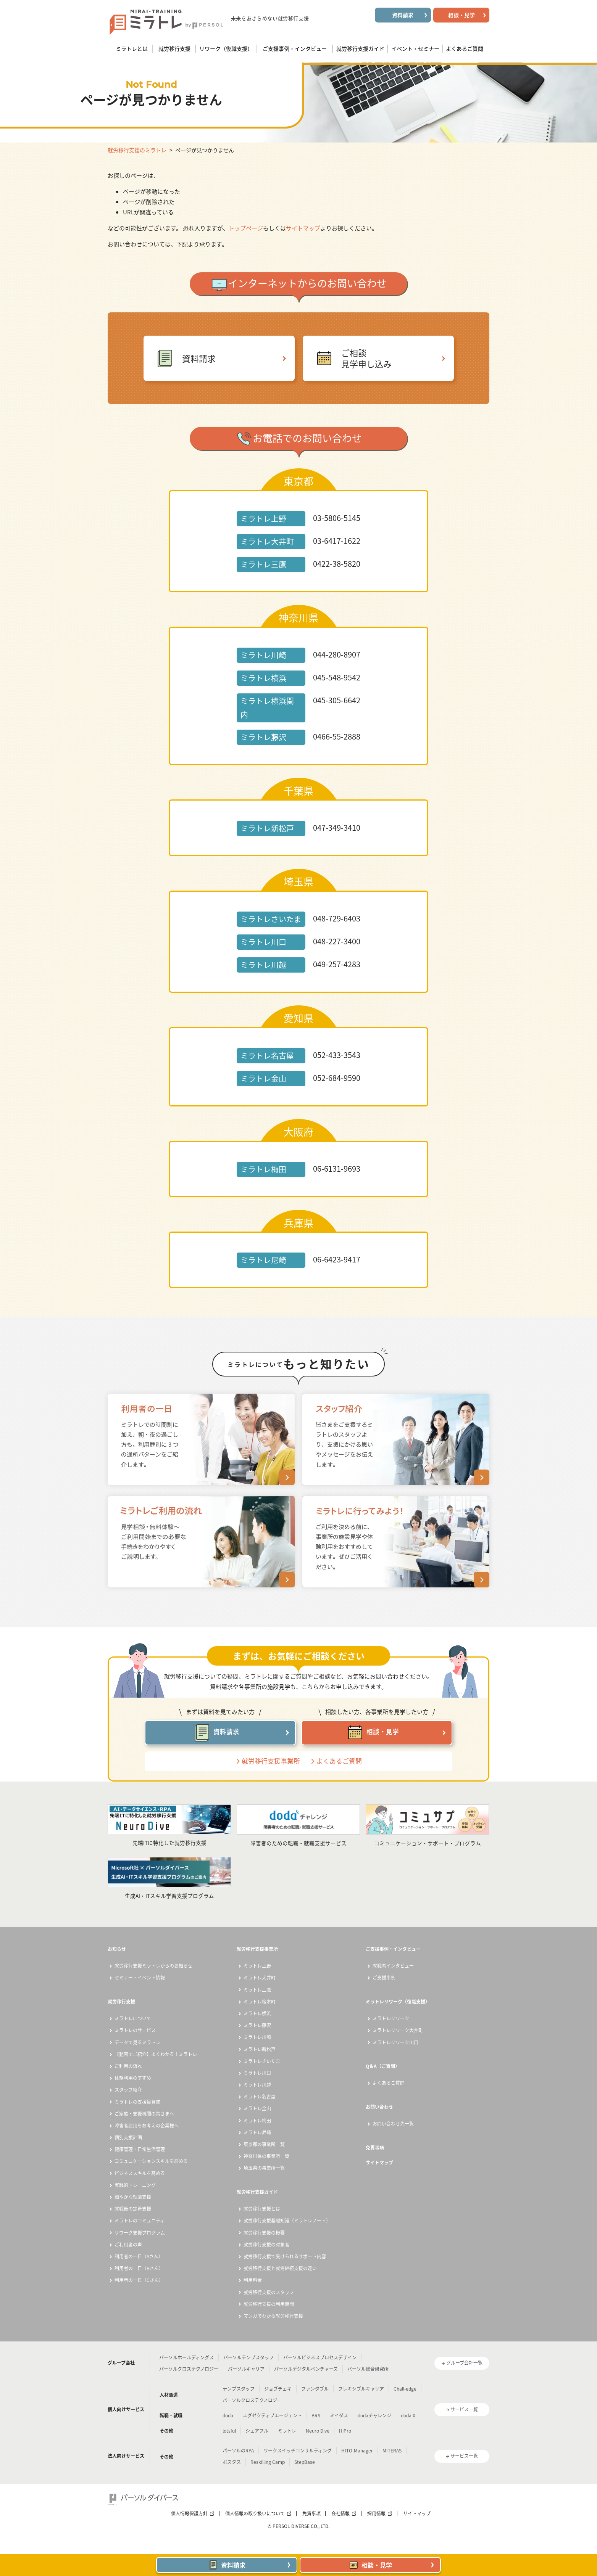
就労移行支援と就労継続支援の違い (280, 2268)
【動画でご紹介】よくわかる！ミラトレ (156, 2054)
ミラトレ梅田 (257, 2120)
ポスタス (232, 2462)
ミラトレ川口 (257, 2072)
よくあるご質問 (339, 1761)
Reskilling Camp (267, 2462)
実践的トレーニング (135, 2185)
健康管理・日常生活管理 (140, 2149)
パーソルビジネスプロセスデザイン (320, 2357)
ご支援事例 (384, 1977)
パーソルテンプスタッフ (248, 2357)
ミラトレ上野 (257, 1965)
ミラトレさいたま (262, 2061)
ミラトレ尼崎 (257, 2132)
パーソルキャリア (246, 2368)
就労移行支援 (121, 2001)
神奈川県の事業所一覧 (266, 2156)
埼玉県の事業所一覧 (264, 2167)
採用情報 (376, 2513)
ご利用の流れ (128, 2066)
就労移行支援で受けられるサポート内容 (285, 2256)
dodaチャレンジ (374, 2415)
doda (228, 2415)
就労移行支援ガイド (257, 2191)
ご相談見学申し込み (366, 358)
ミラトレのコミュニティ (140, 2220)
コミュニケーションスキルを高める (151, 2161)
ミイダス (339, 2415)
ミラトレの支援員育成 (137, 2101)
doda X (408, 2415)
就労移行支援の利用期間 (269, 2304)
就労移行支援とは (262, 2208)
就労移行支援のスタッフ (269, 2292)
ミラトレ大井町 (260, 1977)
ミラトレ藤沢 (257, 2025)
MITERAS (392, 2450)
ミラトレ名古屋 (260, 2096)
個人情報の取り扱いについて (255, 2513)
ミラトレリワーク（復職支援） (398, 2001)
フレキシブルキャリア (361, 2388)
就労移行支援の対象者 (266, 2244)
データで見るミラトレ (137, 2042)
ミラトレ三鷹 (257, 1989)
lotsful (229, 2430)
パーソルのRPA (238, 2450)
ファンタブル (315, 2388)
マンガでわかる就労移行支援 (273, 2315)
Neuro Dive (317, 2430)
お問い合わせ (379, 2106)
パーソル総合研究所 (368, 2368)
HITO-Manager (357, 2450)
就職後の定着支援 (133, 2208)
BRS (315, 2415)
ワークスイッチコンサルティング (297, 2450)
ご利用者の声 (128, 2244)
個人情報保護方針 (189, 2513)
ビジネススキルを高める (140, 2173)
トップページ (246, 228)
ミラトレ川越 (257, 2084)
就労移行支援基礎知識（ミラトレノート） (287, 2220)
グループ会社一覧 (464, 2362)
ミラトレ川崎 (257, 2037)
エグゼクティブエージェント (272, 2415)
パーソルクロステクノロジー (188, 2368)
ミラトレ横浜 (257, 2013)
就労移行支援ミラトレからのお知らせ (153, 1965)
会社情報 (340, 2513)
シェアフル (256, 2430)
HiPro (345, 2430)
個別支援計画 (128, 2137)
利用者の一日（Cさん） (139, 2280)
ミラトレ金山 (257, 2108)
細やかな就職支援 (133, 2196)
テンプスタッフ (239, 2388)
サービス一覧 (464, 2409)
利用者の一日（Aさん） (139, 2256)
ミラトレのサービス (135, 2030)
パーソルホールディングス (186, 2357)
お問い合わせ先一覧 (393, 2123)
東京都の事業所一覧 (264, 2144)
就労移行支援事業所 (271, 1761)
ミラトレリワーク (391, 2018)
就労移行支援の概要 (264, 2232)
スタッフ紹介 (128, 2089)
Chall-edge (405, 2388)
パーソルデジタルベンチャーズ (306, 2368)
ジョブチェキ (278, 2388)
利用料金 (253, 2280)
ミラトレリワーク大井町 (398, 2030)
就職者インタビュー (393, 1965)
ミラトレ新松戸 (260, 2049)
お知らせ (117, 1949)
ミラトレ (287, 2430)
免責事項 (375, 2147)
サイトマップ (303, 228)
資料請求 (199, 358)
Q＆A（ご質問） (383, 2066)
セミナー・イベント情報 (140, 1977)
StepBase (304, 2462)
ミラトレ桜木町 (260, 2001)
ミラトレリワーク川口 (395, 2042)
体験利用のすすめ (133, 2077)
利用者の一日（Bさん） (139, 2268)
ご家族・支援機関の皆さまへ (144, 2113)
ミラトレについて (133, 2018)
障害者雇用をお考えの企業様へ (147, 2125)
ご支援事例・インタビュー (393, 1949)
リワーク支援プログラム (140, 2232)
